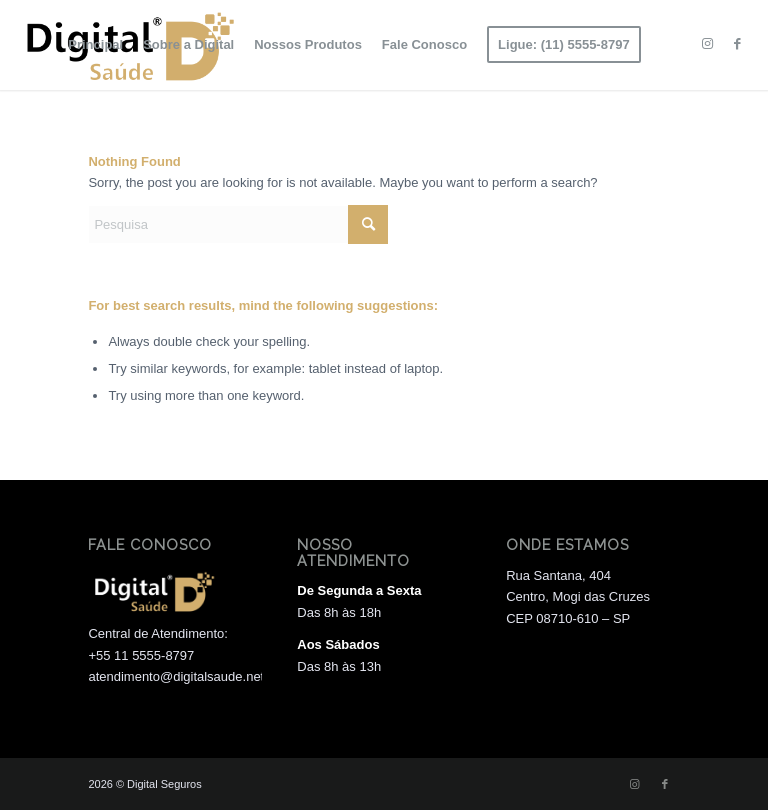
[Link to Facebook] (738, 44)
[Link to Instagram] (708, 44)
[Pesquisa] (238, 224)
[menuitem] (95, 45)
